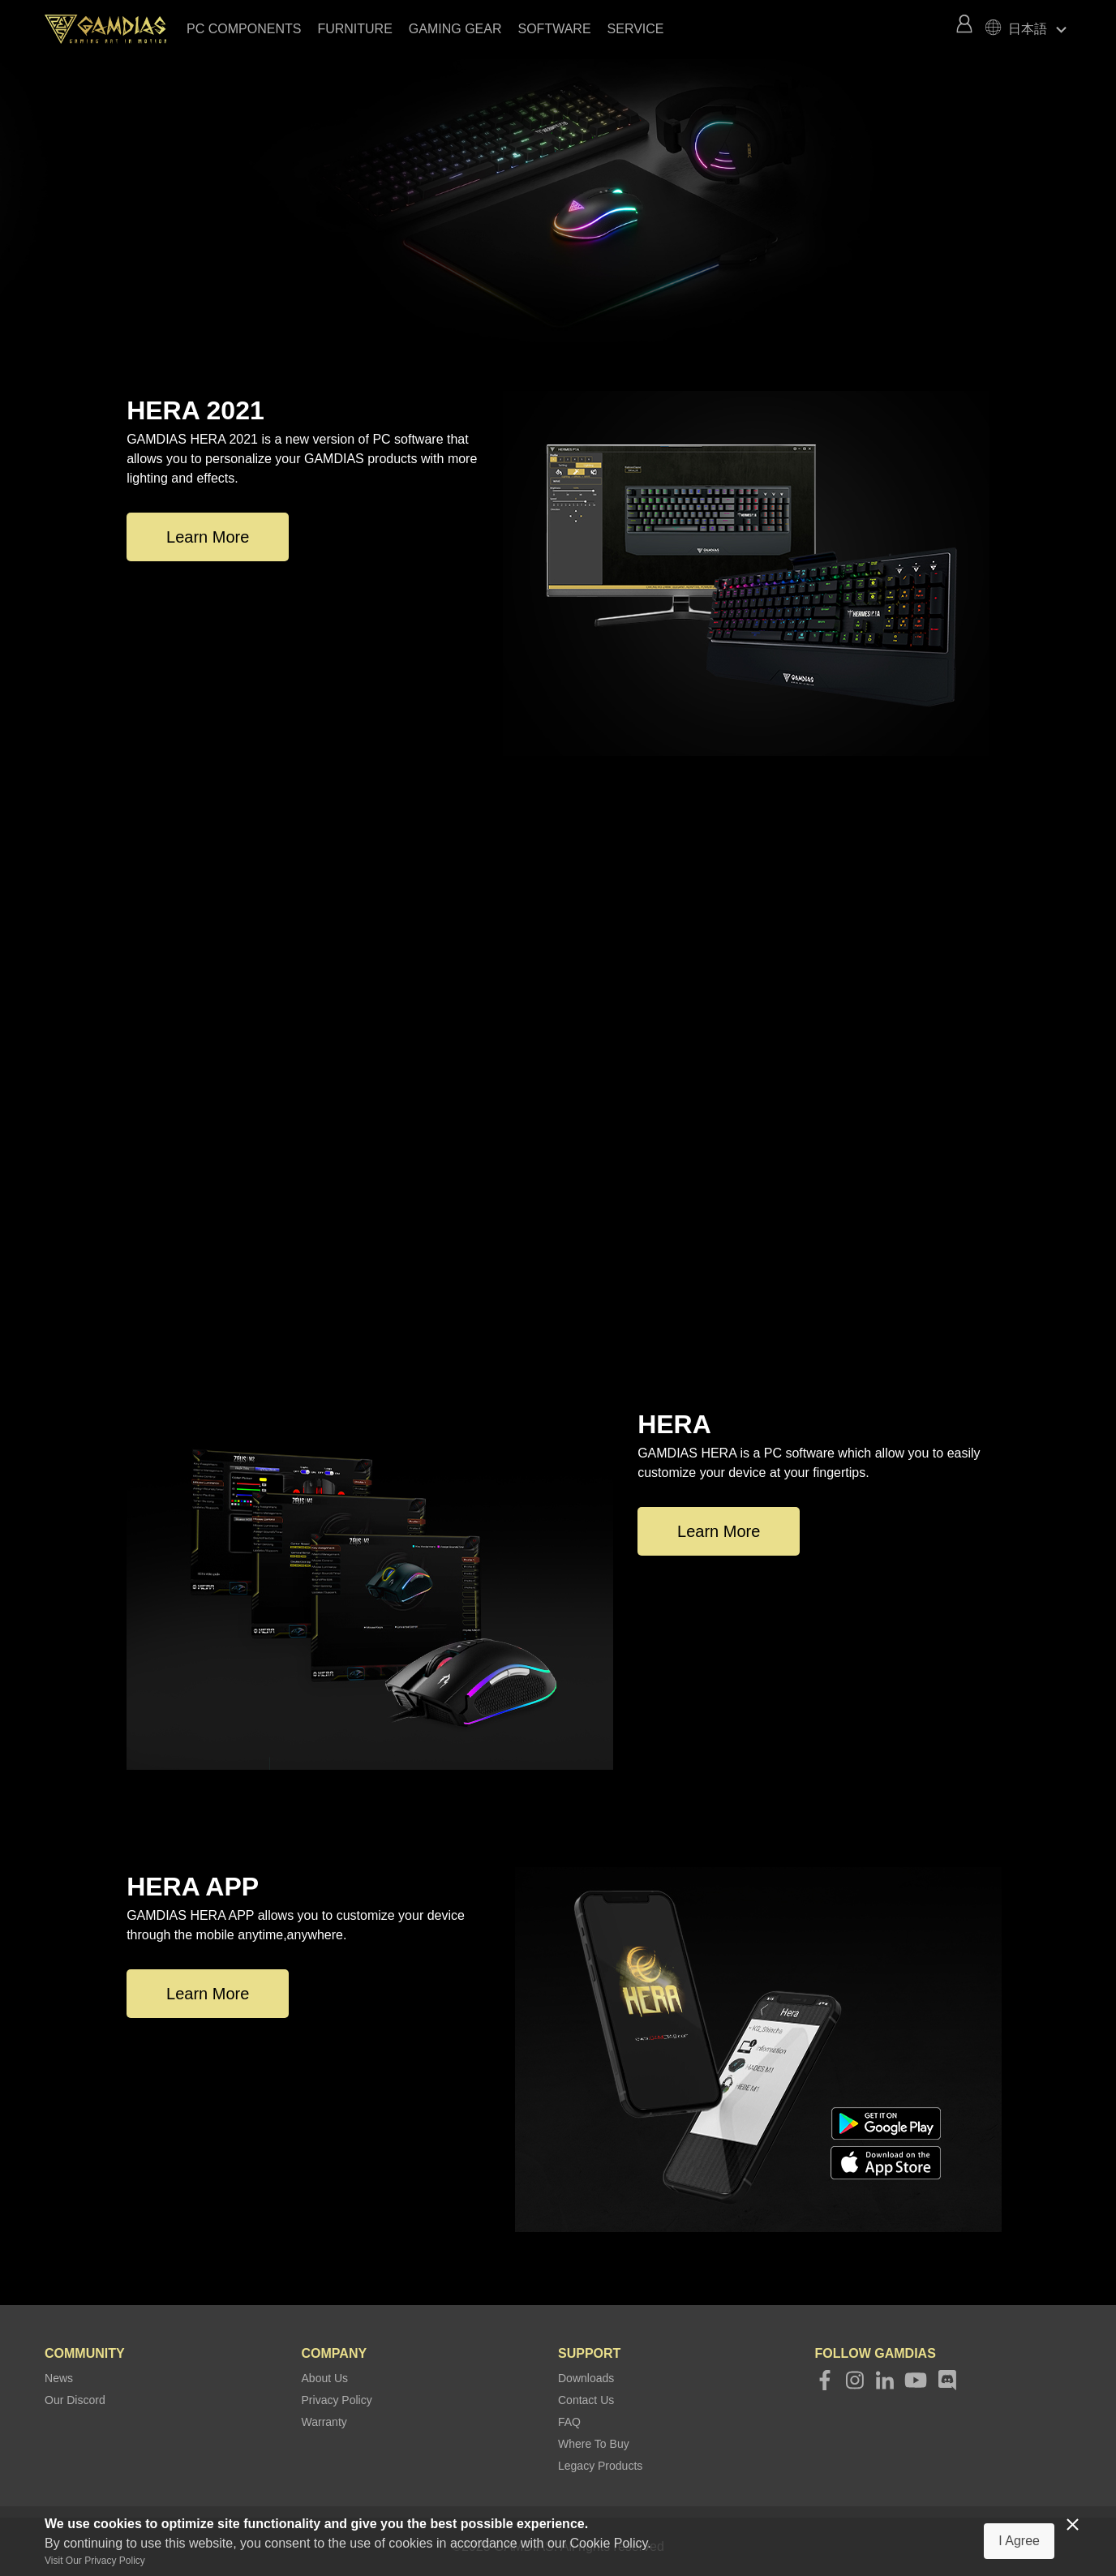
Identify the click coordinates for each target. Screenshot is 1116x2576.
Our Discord (75, 2400)
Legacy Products (600, 2465)
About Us (325, 2378)
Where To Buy (593, 2443)
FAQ (569, 2421)
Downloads (586, 2378)
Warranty (324, 2421)
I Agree (1019, 2541)
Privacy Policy (337, 2400)
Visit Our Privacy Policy (95, 2560)
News (59, 2378)
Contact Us (586, 2400)
